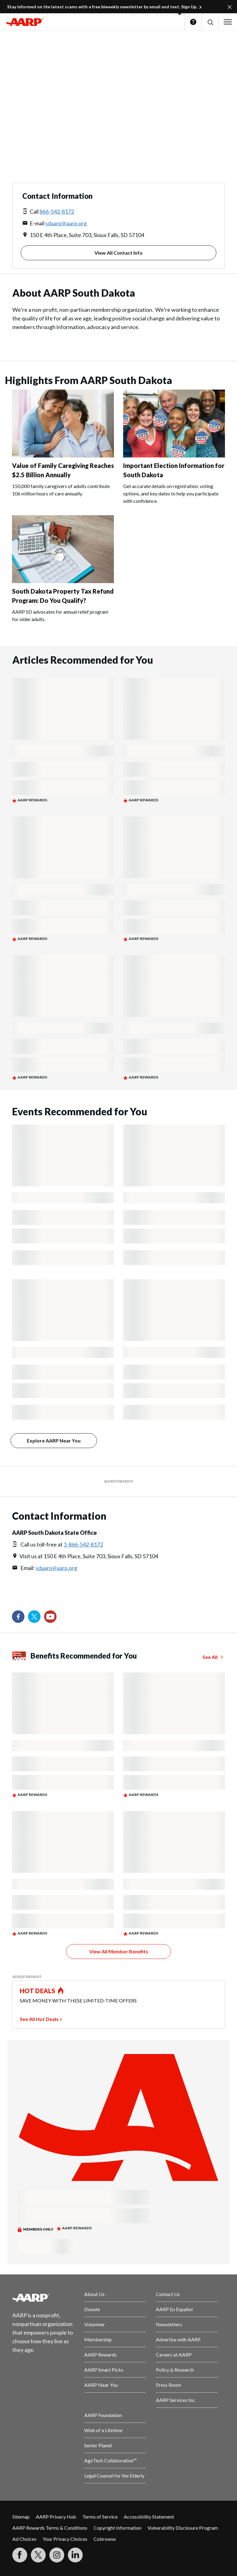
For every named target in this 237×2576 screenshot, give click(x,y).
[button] (210, 22)
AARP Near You (101, 2385)
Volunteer (94, 2324)
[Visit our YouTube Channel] (50, 1616)
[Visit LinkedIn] (75, 2555)
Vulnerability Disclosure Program (183, 2528)
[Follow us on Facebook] (18, 1616)
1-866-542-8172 (83, 1544)
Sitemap (21, 2517)
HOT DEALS (38, 1990)
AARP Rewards (100, 2354)
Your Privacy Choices (65, 2539)
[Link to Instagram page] (56, 2555)
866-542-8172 (57, 211)
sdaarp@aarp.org (66, 223)
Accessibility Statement (149, 2517)
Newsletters (169, 2324)
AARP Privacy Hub (56, 2517)
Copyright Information (117, 2528)
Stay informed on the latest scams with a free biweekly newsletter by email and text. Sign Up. (102, 6)
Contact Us (168, 2294)
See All (210, 1657)
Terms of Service (100, 2517)
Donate (92, 2309)
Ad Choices (24, 2539)
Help (193, 22)
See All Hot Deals (39, 2019)
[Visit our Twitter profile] (34, 1616)
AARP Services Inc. (176, 2400)
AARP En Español (174, 2309)
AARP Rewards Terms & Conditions (49, 2528)
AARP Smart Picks (103, 2370)
